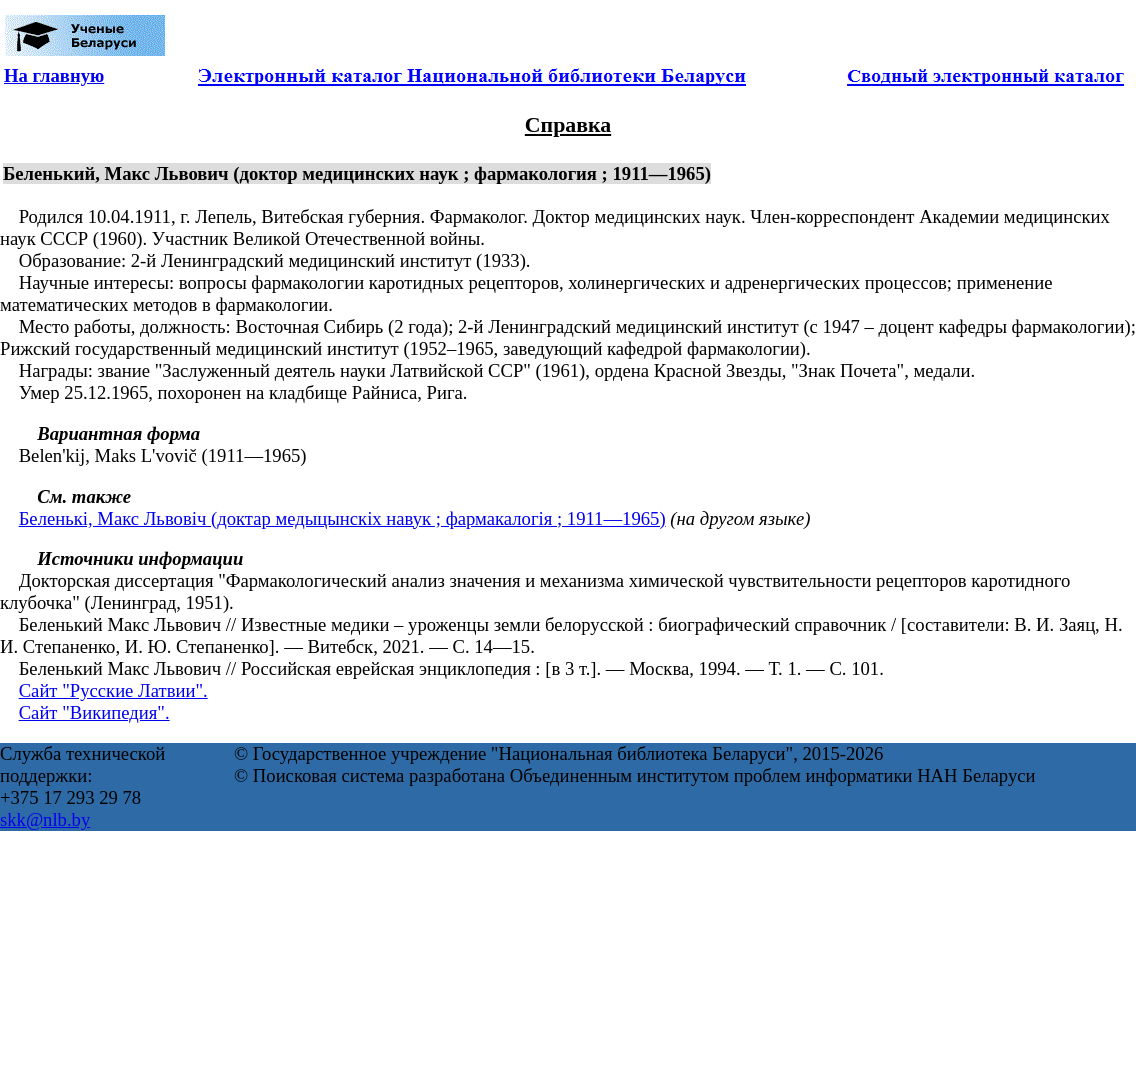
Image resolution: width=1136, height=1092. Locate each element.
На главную (54, 75)
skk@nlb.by (45, 819)
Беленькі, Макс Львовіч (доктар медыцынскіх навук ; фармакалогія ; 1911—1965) (342, 518)
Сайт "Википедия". (94, 712)
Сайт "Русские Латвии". (113, 690)
